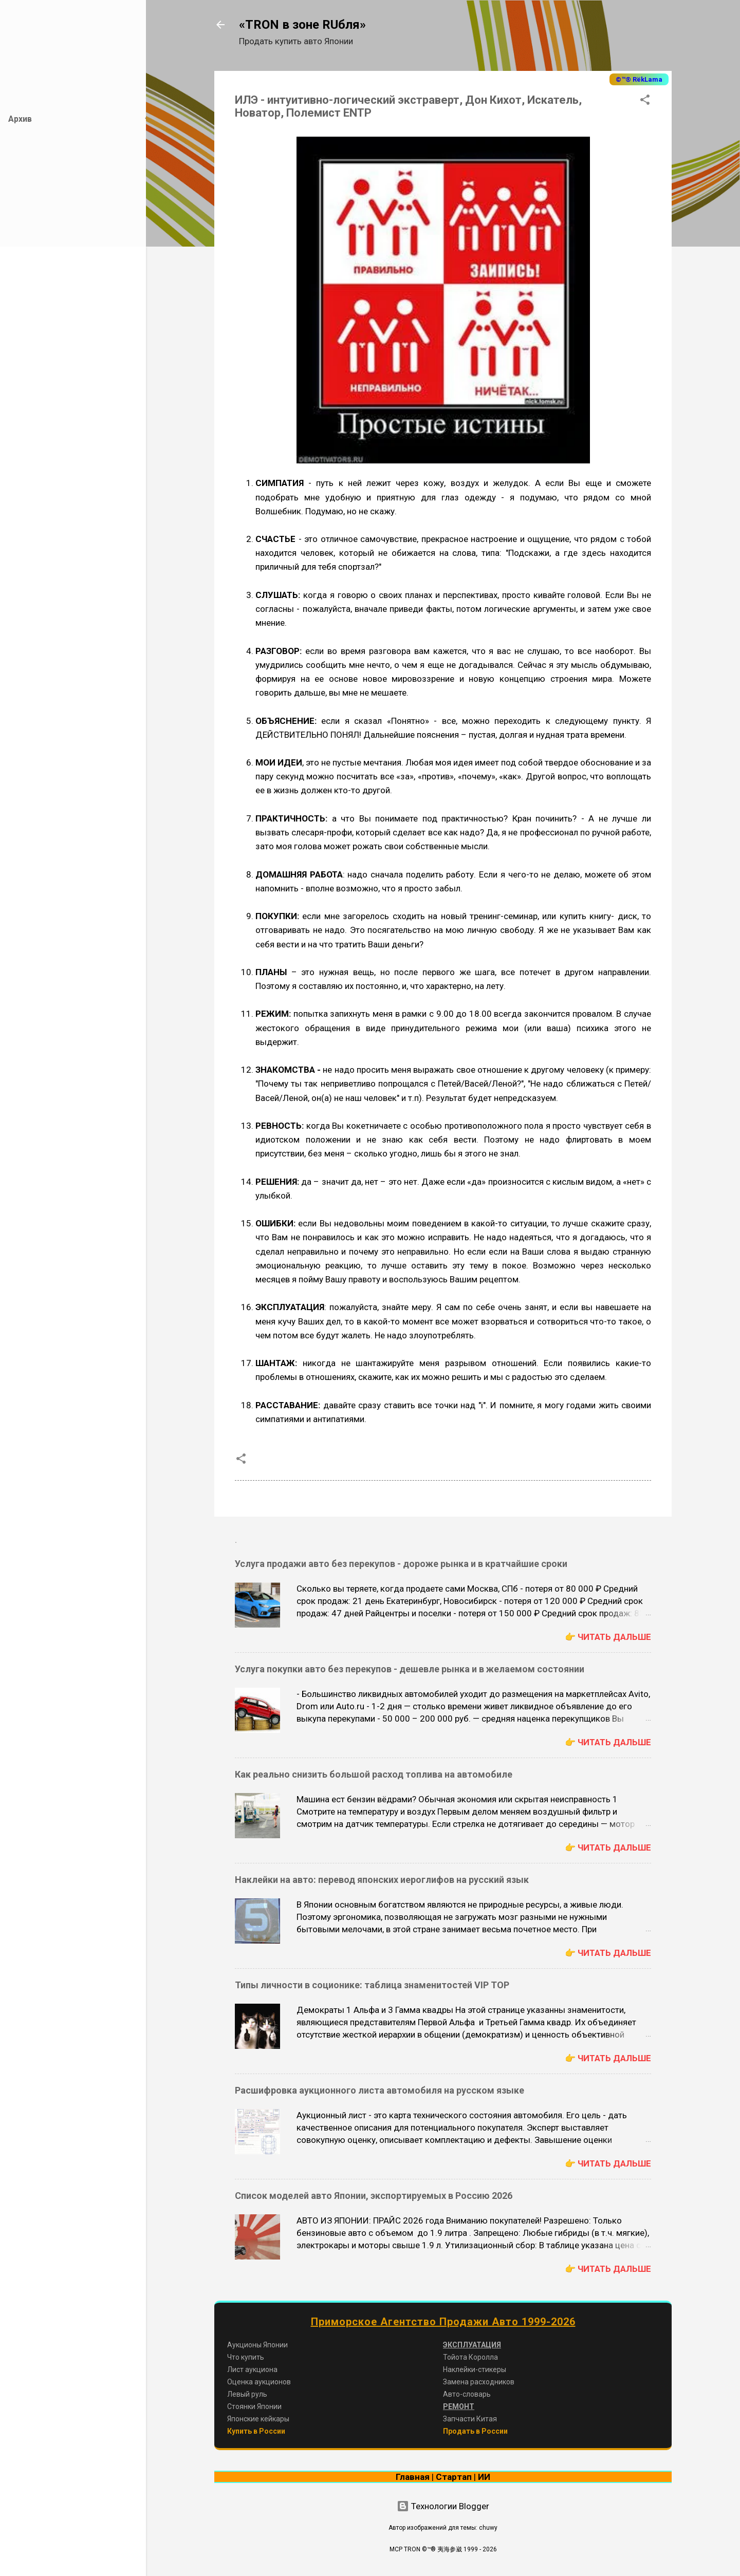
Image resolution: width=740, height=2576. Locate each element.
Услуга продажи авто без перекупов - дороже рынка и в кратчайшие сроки (401, 1563)
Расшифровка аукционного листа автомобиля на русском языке (379, 2090)
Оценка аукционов (259, 2382)
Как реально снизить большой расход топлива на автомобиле (373, 1774)
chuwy (488, 2527)
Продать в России (475, 2431)
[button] (645, 101)
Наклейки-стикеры (474, 2369)
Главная (413, 2477)
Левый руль (247, 2394)
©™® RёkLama (639, 79)
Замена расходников (478, 2382)
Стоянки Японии (254, 2406)
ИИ (484, 2477)
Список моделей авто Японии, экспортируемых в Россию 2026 (373, 2195)
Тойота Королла (470, 2357)
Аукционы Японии (257, 2345)
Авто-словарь (467, 2394)
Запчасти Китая (470, 2419)
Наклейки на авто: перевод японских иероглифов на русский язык (382, 1879)
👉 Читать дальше (608, 1637)
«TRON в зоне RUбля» (302, 24)
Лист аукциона (252, 2369)
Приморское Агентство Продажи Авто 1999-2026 (443, 2322)
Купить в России (256, 2431)
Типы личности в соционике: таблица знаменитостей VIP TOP (372, 1985)
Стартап (454, 2477)
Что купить (245, 2357)
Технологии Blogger (443, 2506)
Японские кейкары (258, 2419)
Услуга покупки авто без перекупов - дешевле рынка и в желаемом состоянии (409, 1669)
